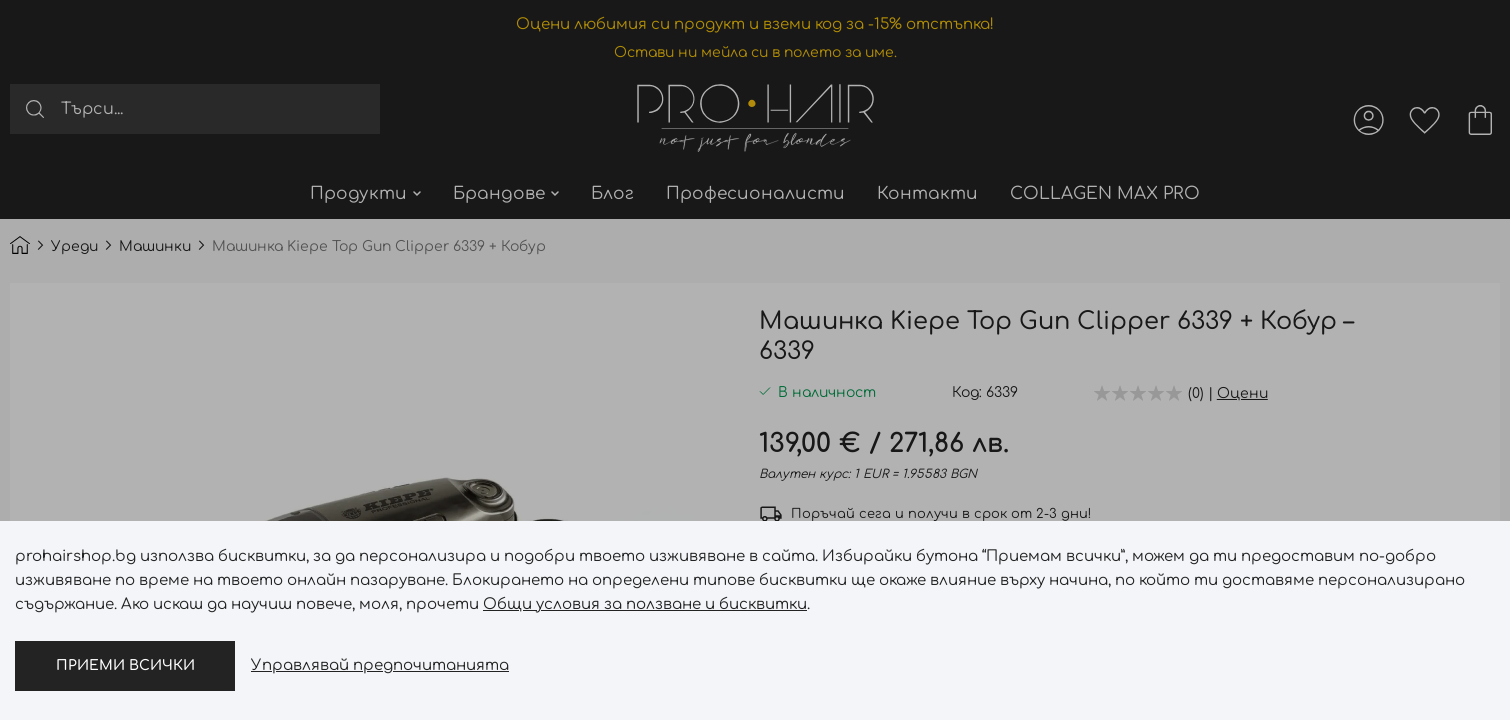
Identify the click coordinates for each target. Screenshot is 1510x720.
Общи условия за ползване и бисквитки (645, 604)
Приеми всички (125, 665)
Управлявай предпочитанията (380, 665)
